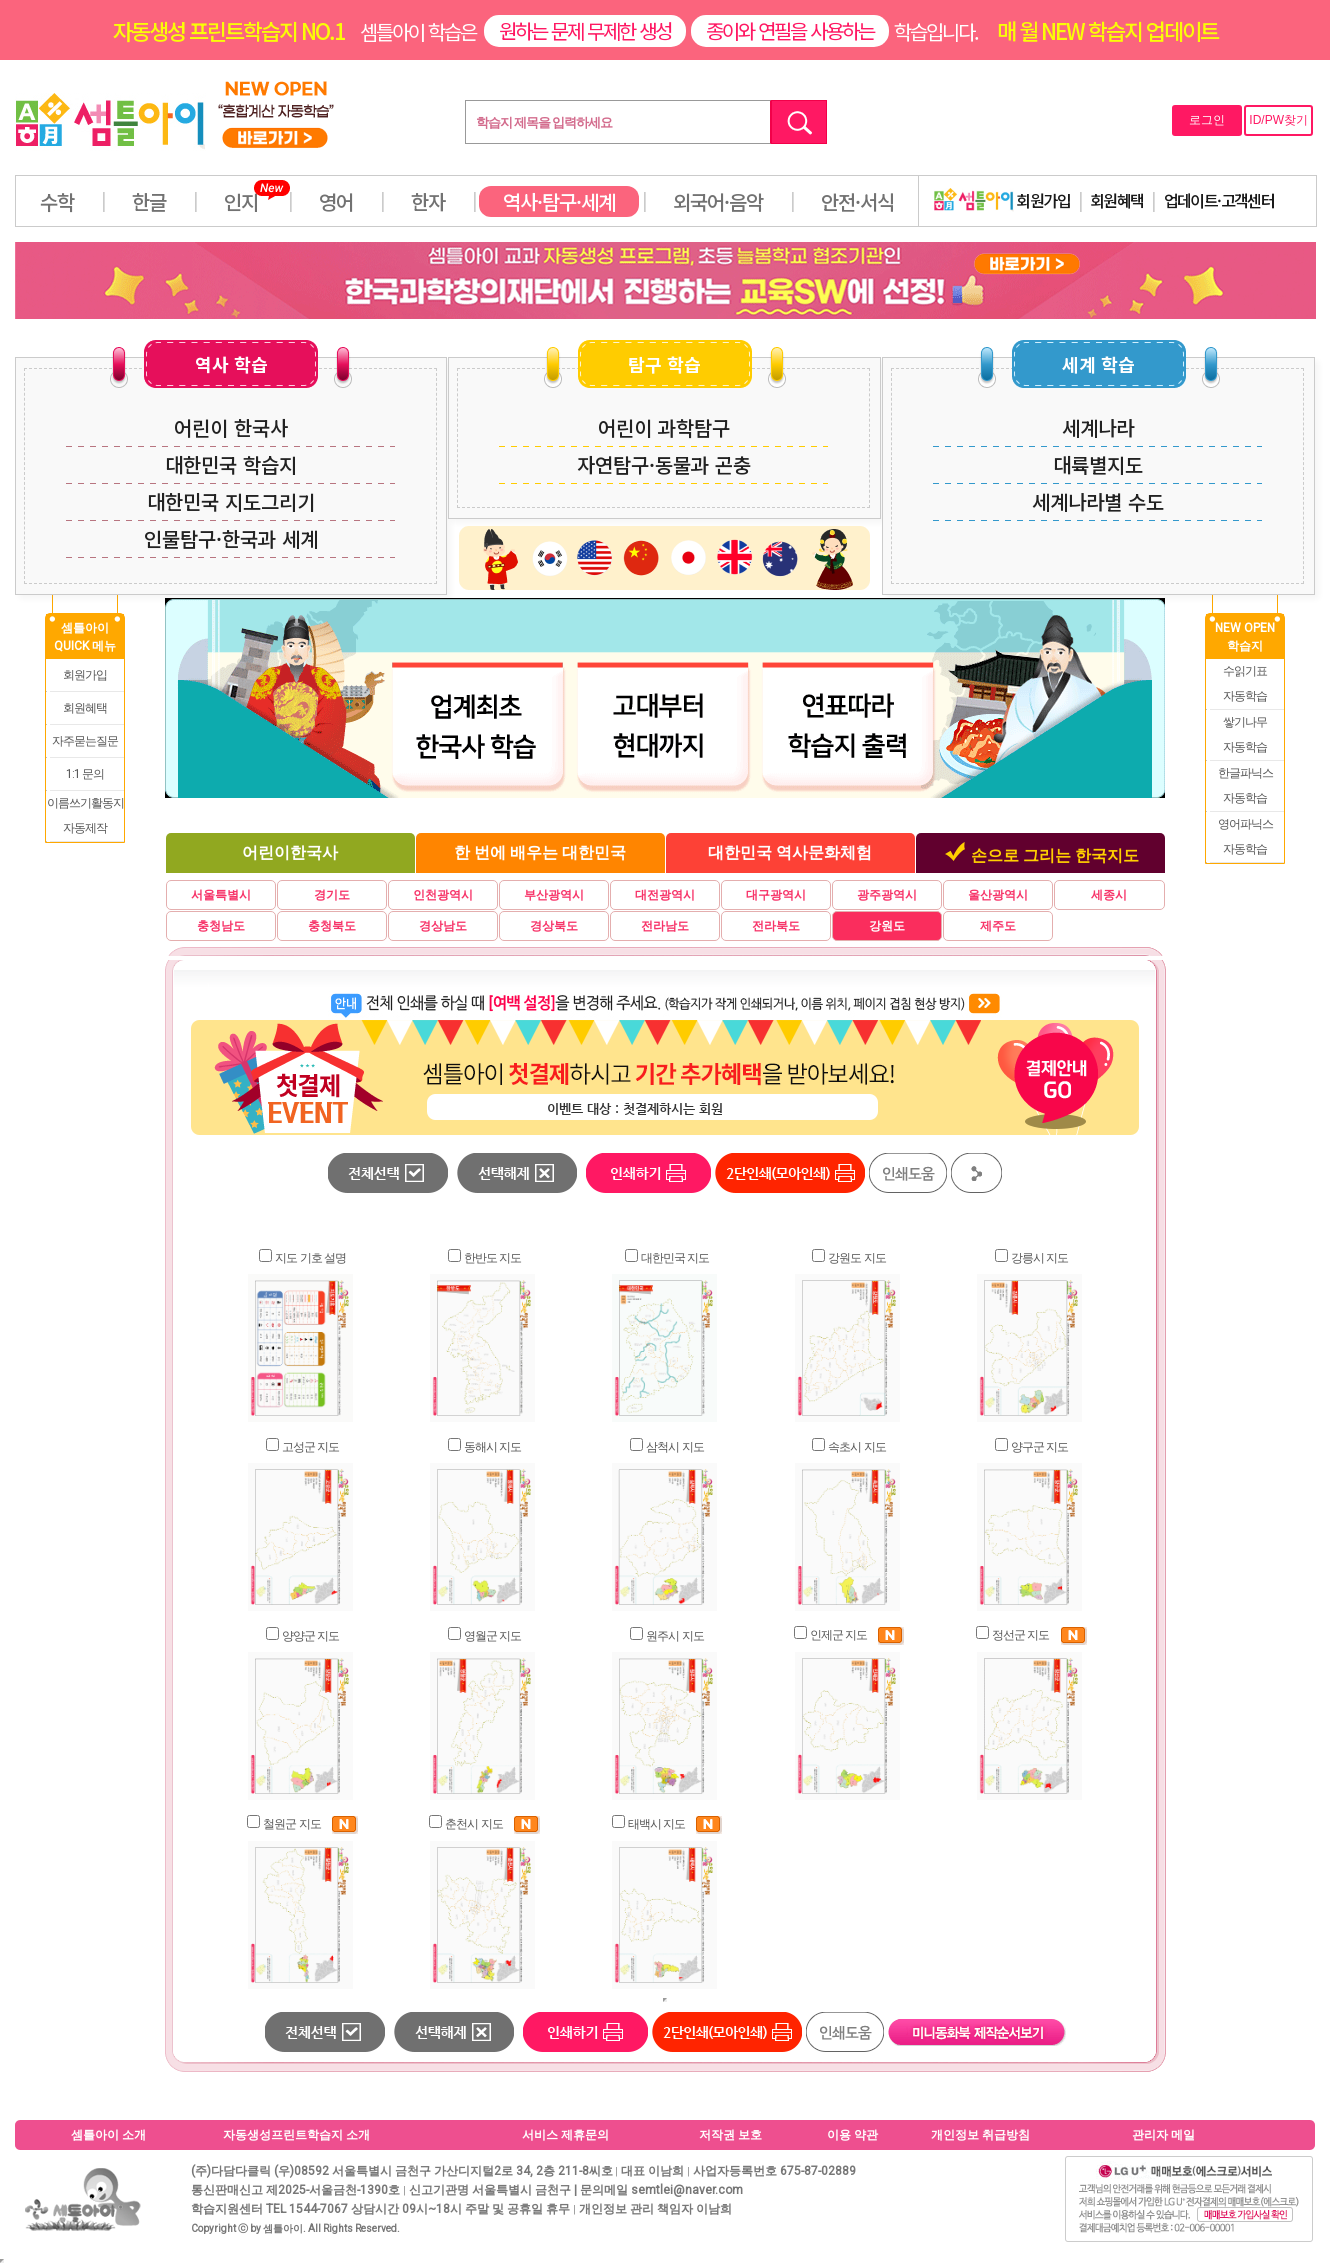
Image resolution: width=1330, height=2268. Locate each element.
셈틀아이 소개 (108, 2135)
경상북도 (554, 926)
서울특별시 (221, 895)
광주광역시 (887, 895)
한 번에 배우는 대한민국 (540, 852)
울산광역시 (998, 895)
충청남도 (221, 926)
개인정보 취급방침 (980, 2135)
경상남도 (443, 926)
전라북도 (776, 926)
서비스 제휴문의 (565, 2135)
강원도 (887, 926)
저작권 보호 (730, 2135)
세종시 (1109, 895)
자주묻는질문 (85, 741)
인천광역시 (443, 895)
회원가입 (1002, 200)
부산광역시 (554, 895)
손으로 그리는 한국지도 (1055, 855)
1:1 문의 (85, 774)
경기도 (332, 895)
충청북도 (332, 926)
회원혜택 (1117, 200)
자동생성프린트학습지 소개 (296, 2135)
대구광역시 (776, 895)
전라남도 (665, 926)
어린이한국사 (290, 852)
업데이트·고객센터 (1219, 200)
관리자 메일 (1163, 2135)
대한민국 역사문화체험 (790, 852)
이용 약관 (852, 2135)
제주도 (998, 926)
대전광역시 (665, 895)
